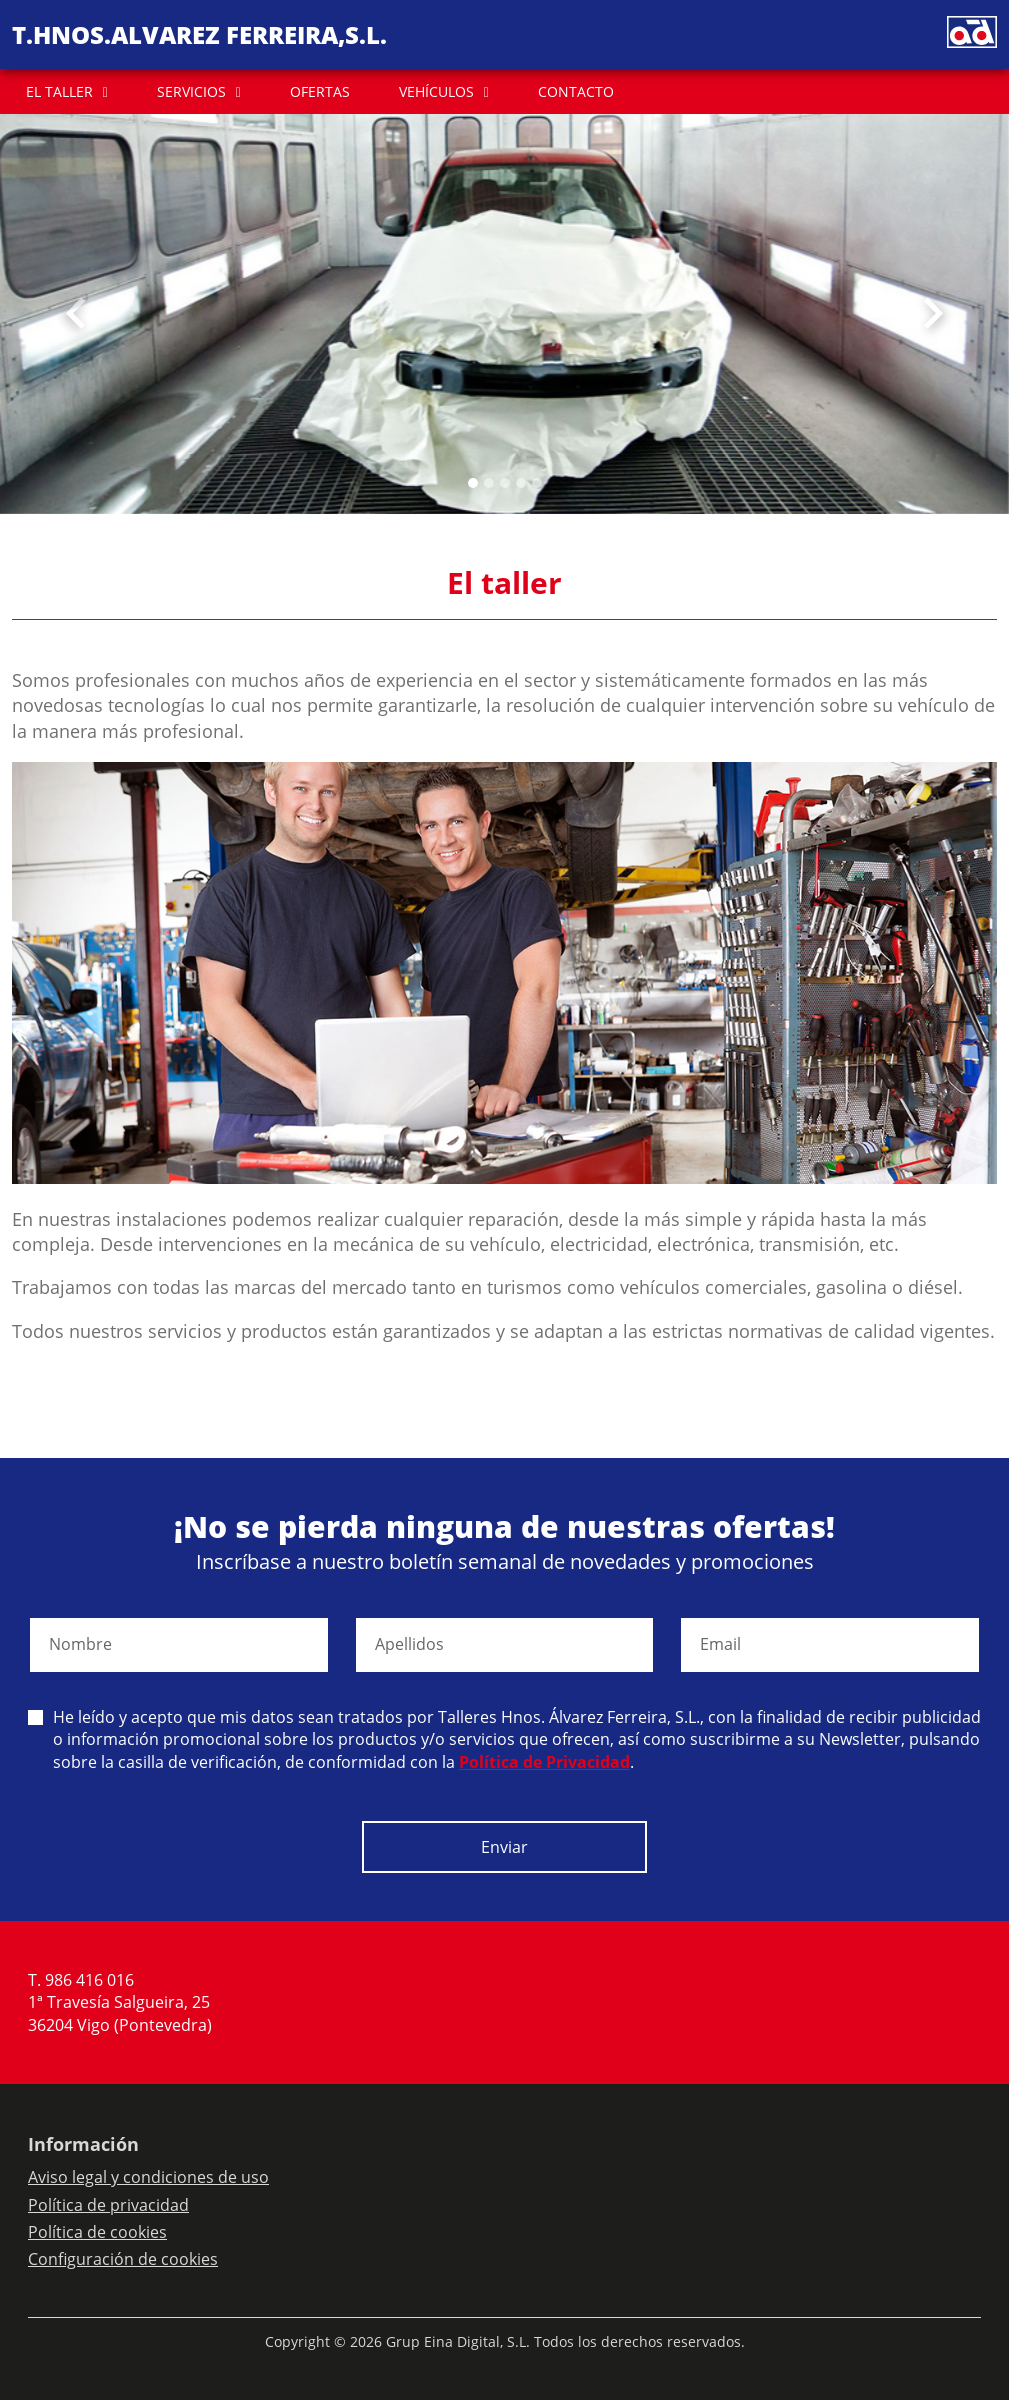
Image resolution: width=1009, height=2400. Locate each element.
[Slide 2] (505, 483)
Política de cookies (97, 2232)
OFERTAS (320, 91)
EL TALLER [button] (59, 91)
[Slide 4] (537, 483)
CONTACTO (576, 91)
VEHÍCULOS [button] (436, 91)
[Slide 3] (521, 483)
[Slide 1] (489, 483)
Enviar (504, 1847)
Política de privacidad (108, 2205)
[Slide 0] (473, 483)
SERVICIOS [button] (191, 91)
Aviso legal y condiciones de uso (148, 2177)
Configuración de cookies (123, 2259)
